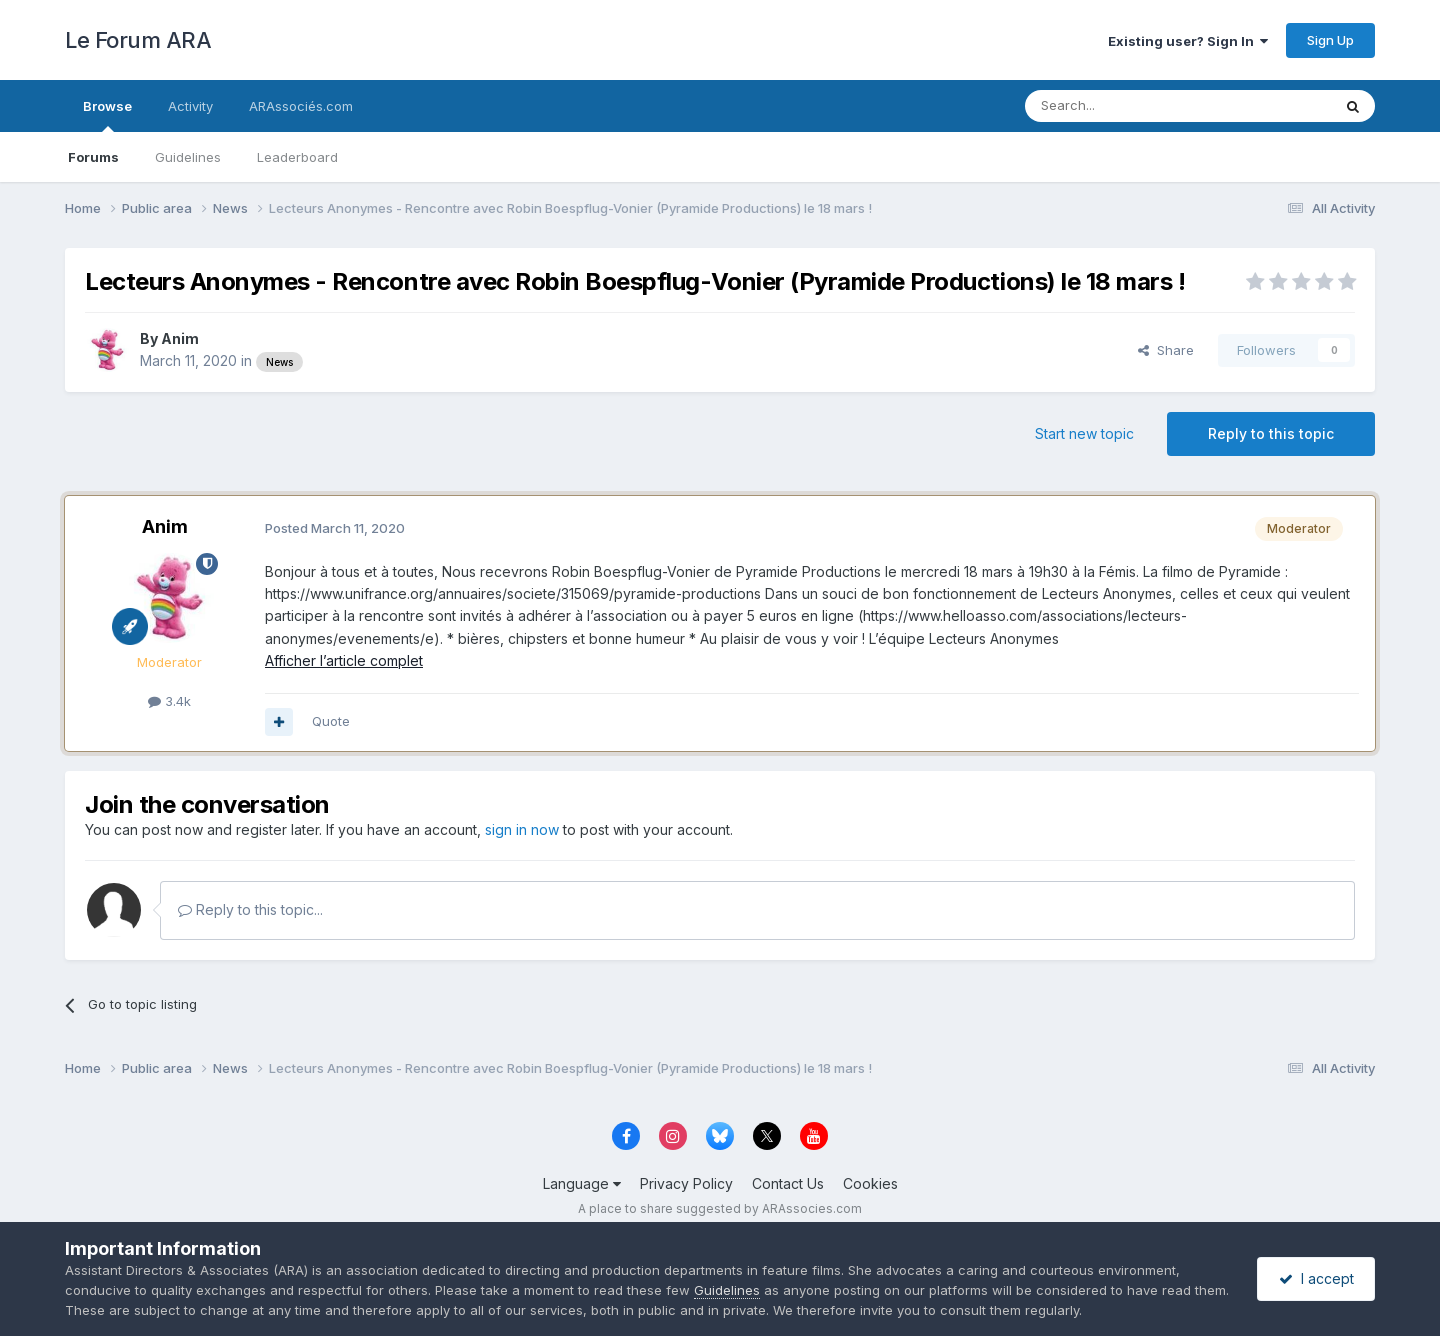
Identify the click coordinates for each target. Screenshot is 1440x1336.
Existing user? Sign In (1188, 41)
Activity (190, 106)
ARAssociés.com (301, 106)
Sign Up (1330, 40)
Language (582, 1183)
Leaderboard (297, 157)
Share (1166, 350)
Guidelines (188, 157)
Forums (93, 157)
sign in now (522, 829)
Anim (180, 338)
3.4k (169, 701)
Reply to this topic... (250, 909)
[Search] (1127, 106)
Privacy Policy (686, 1183)
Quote (331, 721)
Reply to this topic (1271, 433)
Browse (107, 115)
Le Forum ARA (138, 40)
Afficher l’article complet (344, 660)
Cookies (870, 1183)
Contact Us (788, 1183)
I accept (1316, 1278)
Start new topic (1084, 433)
